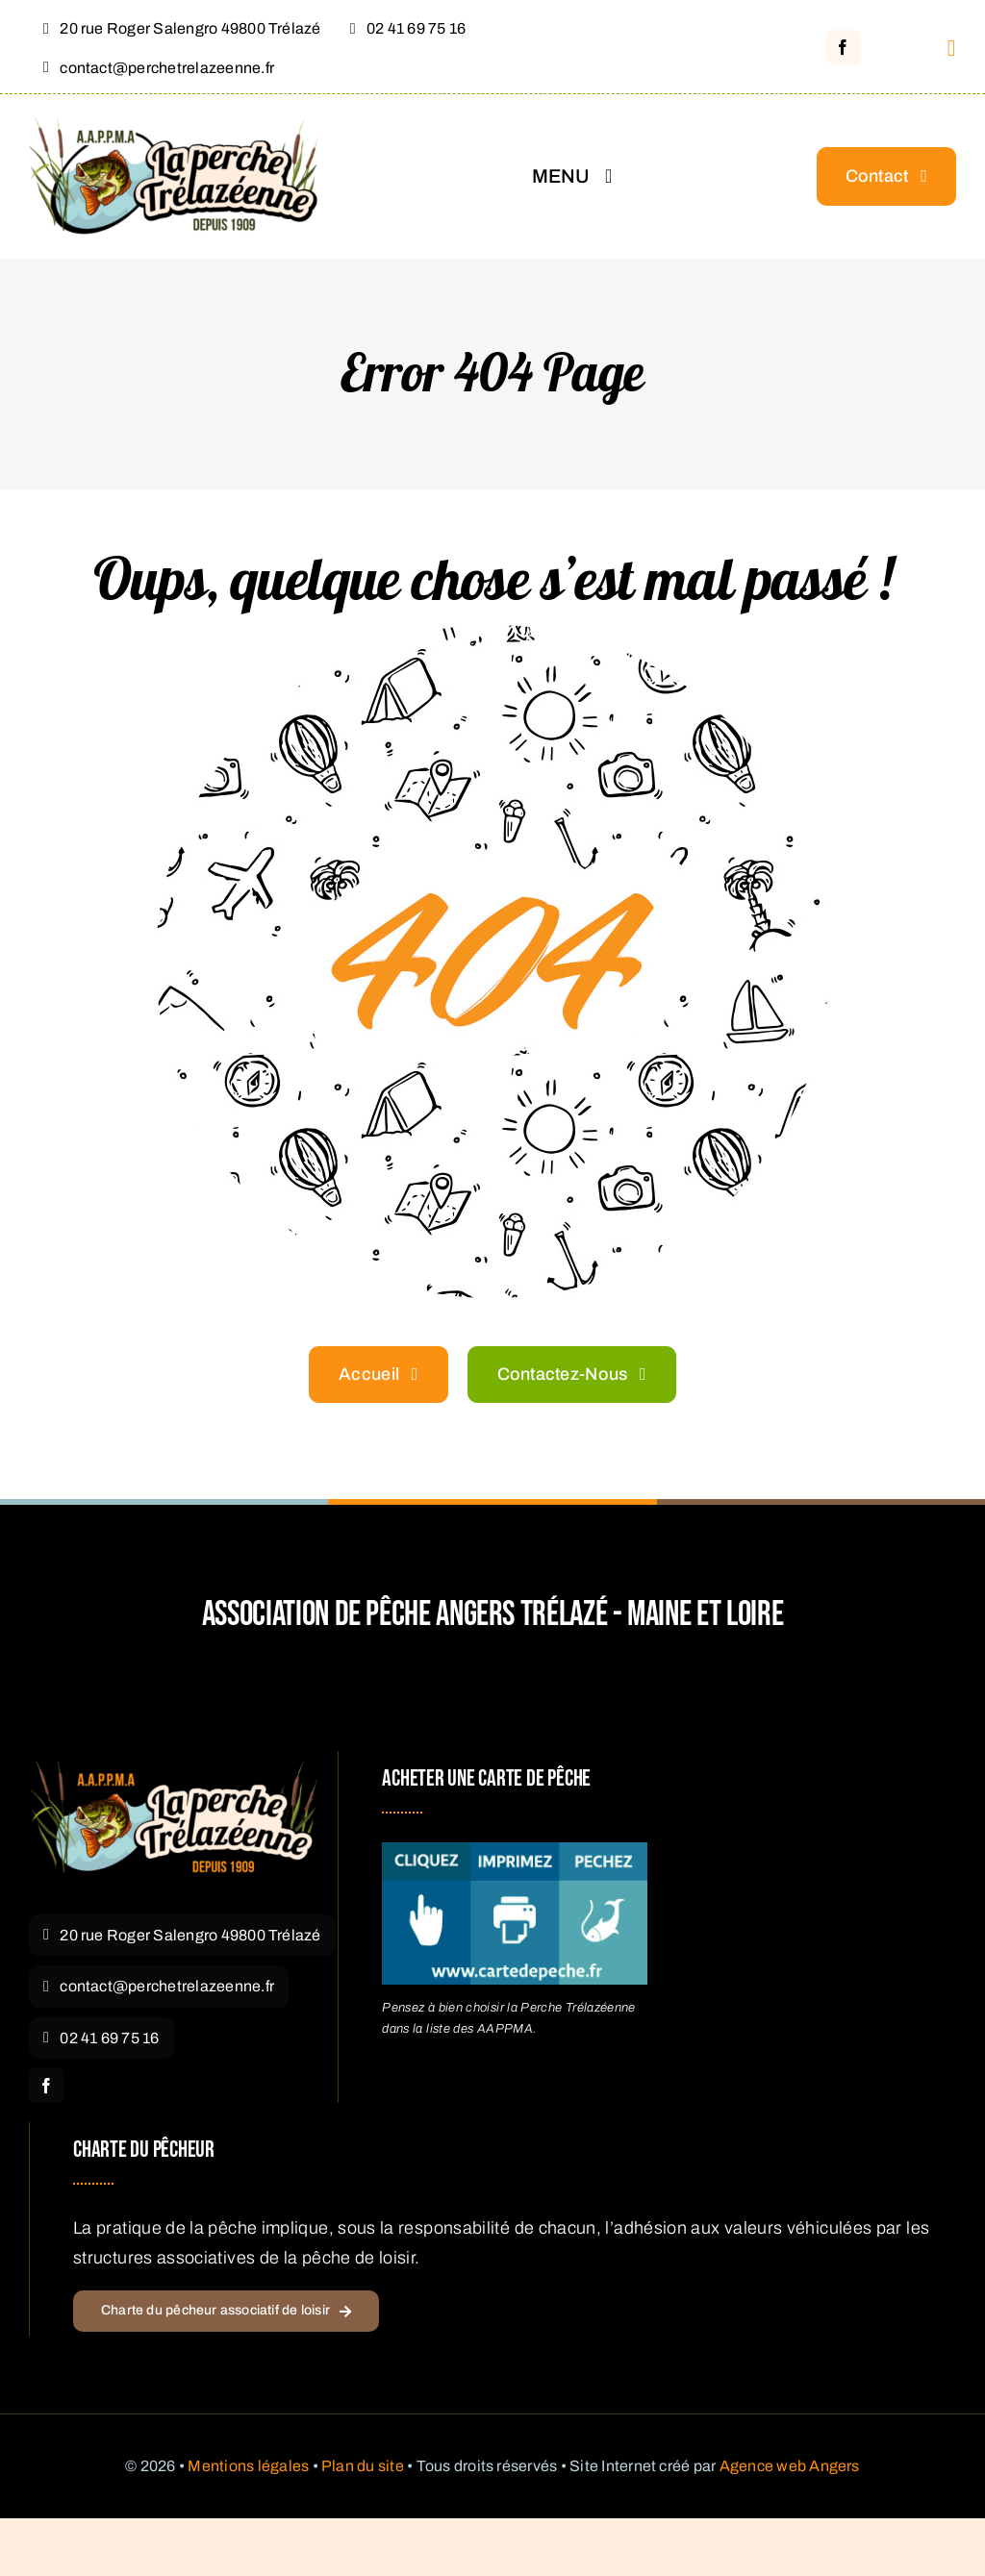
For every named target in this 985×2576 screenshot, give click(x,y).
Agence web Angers (790, 2466)
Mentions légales (248, 2466)
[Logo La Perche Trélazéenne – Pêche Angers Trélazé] (173, 127)
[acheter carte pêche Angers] (514, 1851)
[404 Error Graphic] (492, 633)
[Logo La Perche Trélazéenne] (173, 1769)
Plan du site (362, 2466)
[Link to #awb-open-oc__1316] (951, 48)
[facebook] (843, 47)
